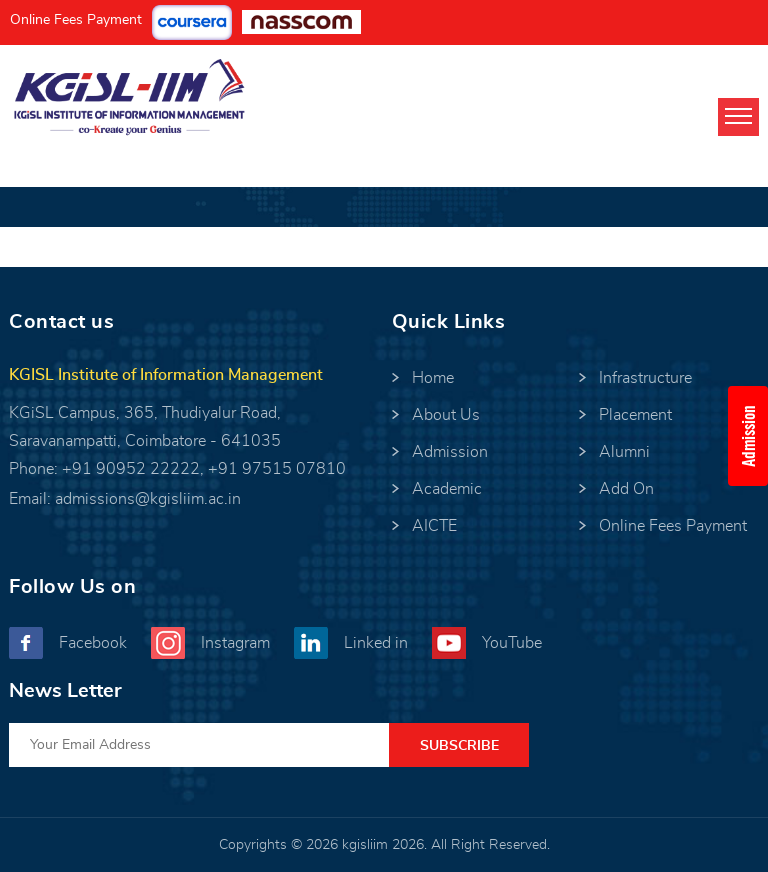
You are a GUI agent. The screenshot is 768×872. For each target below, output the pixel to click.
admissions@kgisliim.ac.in (148, 499)
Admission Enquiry (755, 436)
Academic (447, 489)
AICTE (434, 526)
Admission (450, 452)
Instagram (235, 643)
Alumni (624, 452)
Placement (635, 415)
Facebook (93, 643)
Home (433, 378)
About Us (446, 415)
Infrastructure (645, 378)
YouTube (512, 643)
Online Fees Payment (76, 20)
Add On (626, 489)
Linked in (376, 643)
